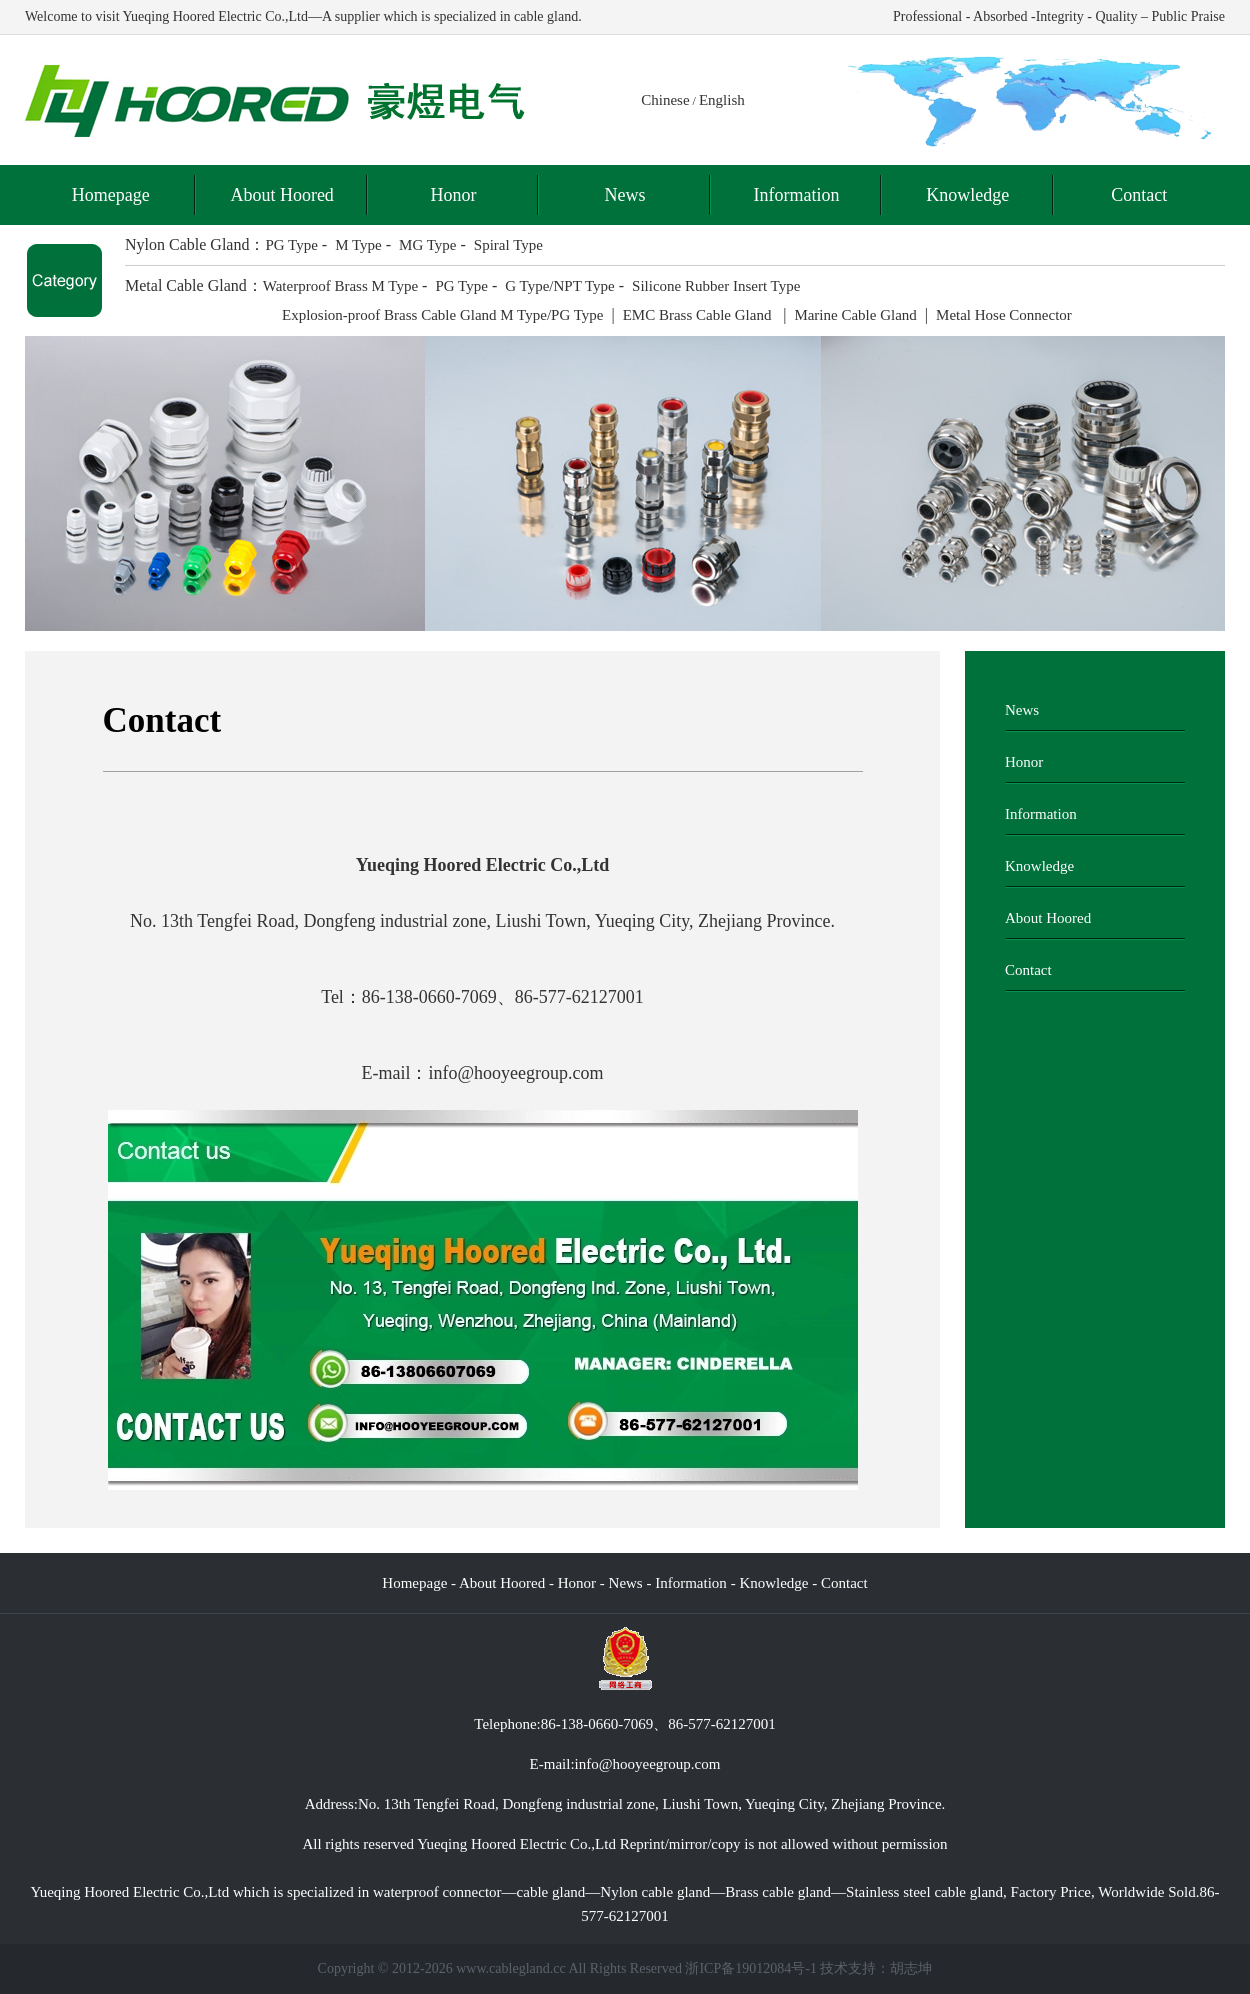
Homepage (111, 195)
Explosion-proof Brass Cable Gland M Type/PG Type (442, 315)
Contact (1139, 195)
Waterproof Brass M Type (340, 286)
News (624, 195)
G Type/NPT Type (560, 286)
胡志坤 (911, 1968)
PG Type (291, 245)
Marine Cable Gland (855, 315)
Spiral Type (508, 245)
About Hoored (281, 195)
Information (796, 195)
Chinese (665, 100)
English (722, 100)
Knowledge (967, 195)
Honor (454, 195)
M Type (358, 245)
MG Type (427, 245)
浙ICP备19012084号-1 (750, 1968)
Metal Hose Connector (1004, 315)
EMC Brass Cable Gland (699, 315)
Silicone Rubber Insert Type (716, 286)
